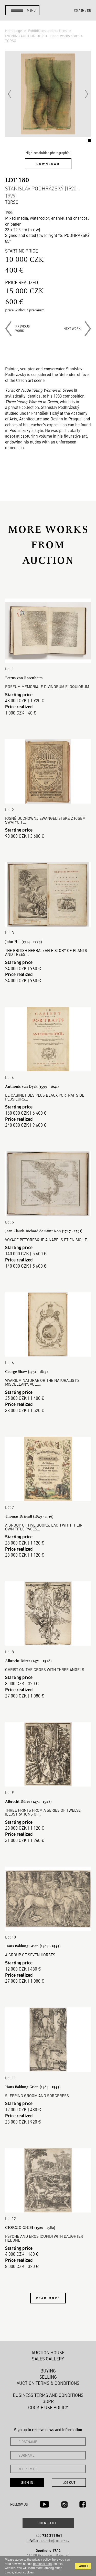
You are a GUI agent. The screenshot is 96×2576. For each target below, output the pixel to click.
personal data (42, 2564)
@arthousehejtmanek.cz (48, 2540)
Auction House (48, 2352)
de (89, 10)
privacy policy (41, 2559)
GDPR (48, 2401)
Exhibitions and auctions (48, 30)
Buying (48, 2371)
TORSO (10, 40)
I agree (83, 2566)
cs (76, 10)
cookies (28, 2572)
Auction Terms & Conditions (48, 2383)
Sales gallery (48, 2359)
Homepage (14, 30)
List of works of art (65, 35)
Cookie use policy (48, 2407)
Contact (48, 2523)
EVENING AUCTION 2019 (24, 35)
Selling (48, 2377)
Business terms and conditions (48, 2395)
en (82, 10)
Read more (48, 2298)
